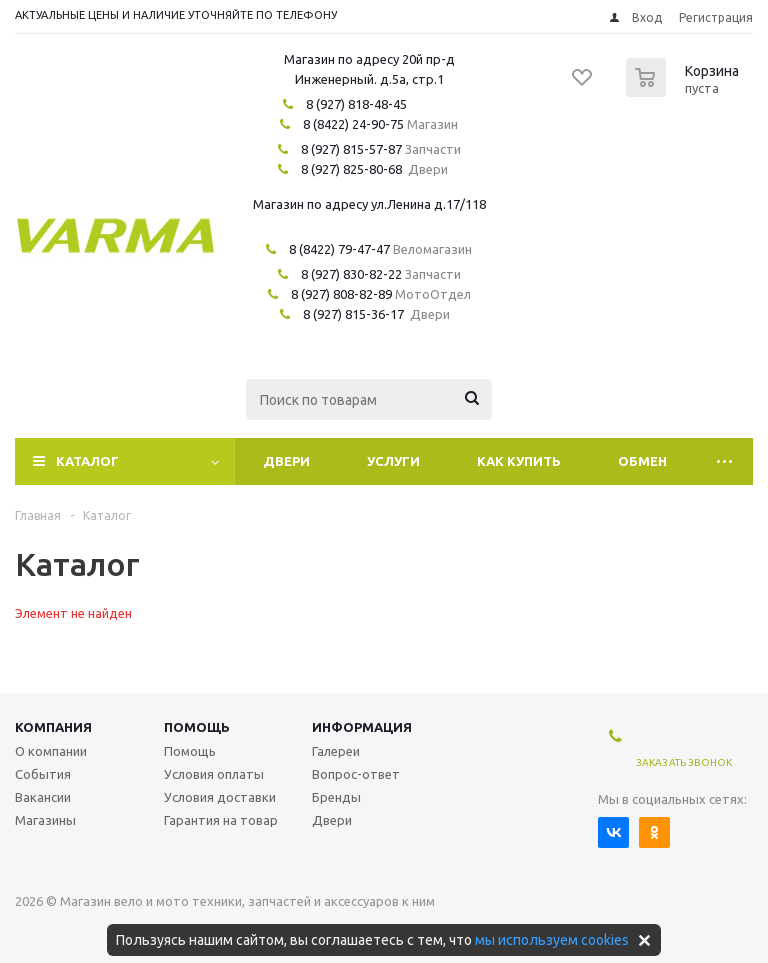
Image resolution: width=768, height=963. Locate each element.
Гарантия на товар (221, 820)
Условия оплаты (214, 774)
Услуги (393, 461)
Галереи (336, 751)
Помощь (197, 727)
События (43, 774)
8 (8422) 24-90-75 (353, 124)
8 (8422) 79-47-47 (339, 249)
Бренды (336, 797)
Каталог (87, 461)
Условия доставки (220, 797)
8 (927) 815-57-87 (351, 149)
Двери (286, 461)
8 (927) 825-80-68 (351, 169)
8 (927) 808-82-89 (341, 294)
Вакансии (43, 797)
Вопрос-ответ (356, 774)
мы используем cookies (552, 940)
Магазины (45, 820)
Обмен (642, 461)
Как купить (519, 461)
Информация (362, 727)
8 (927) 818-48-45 (356, 104)
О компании (51, 751)
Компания (53, 727)
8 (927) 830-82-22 (351, 274)
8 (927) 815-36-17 (353, 314)
